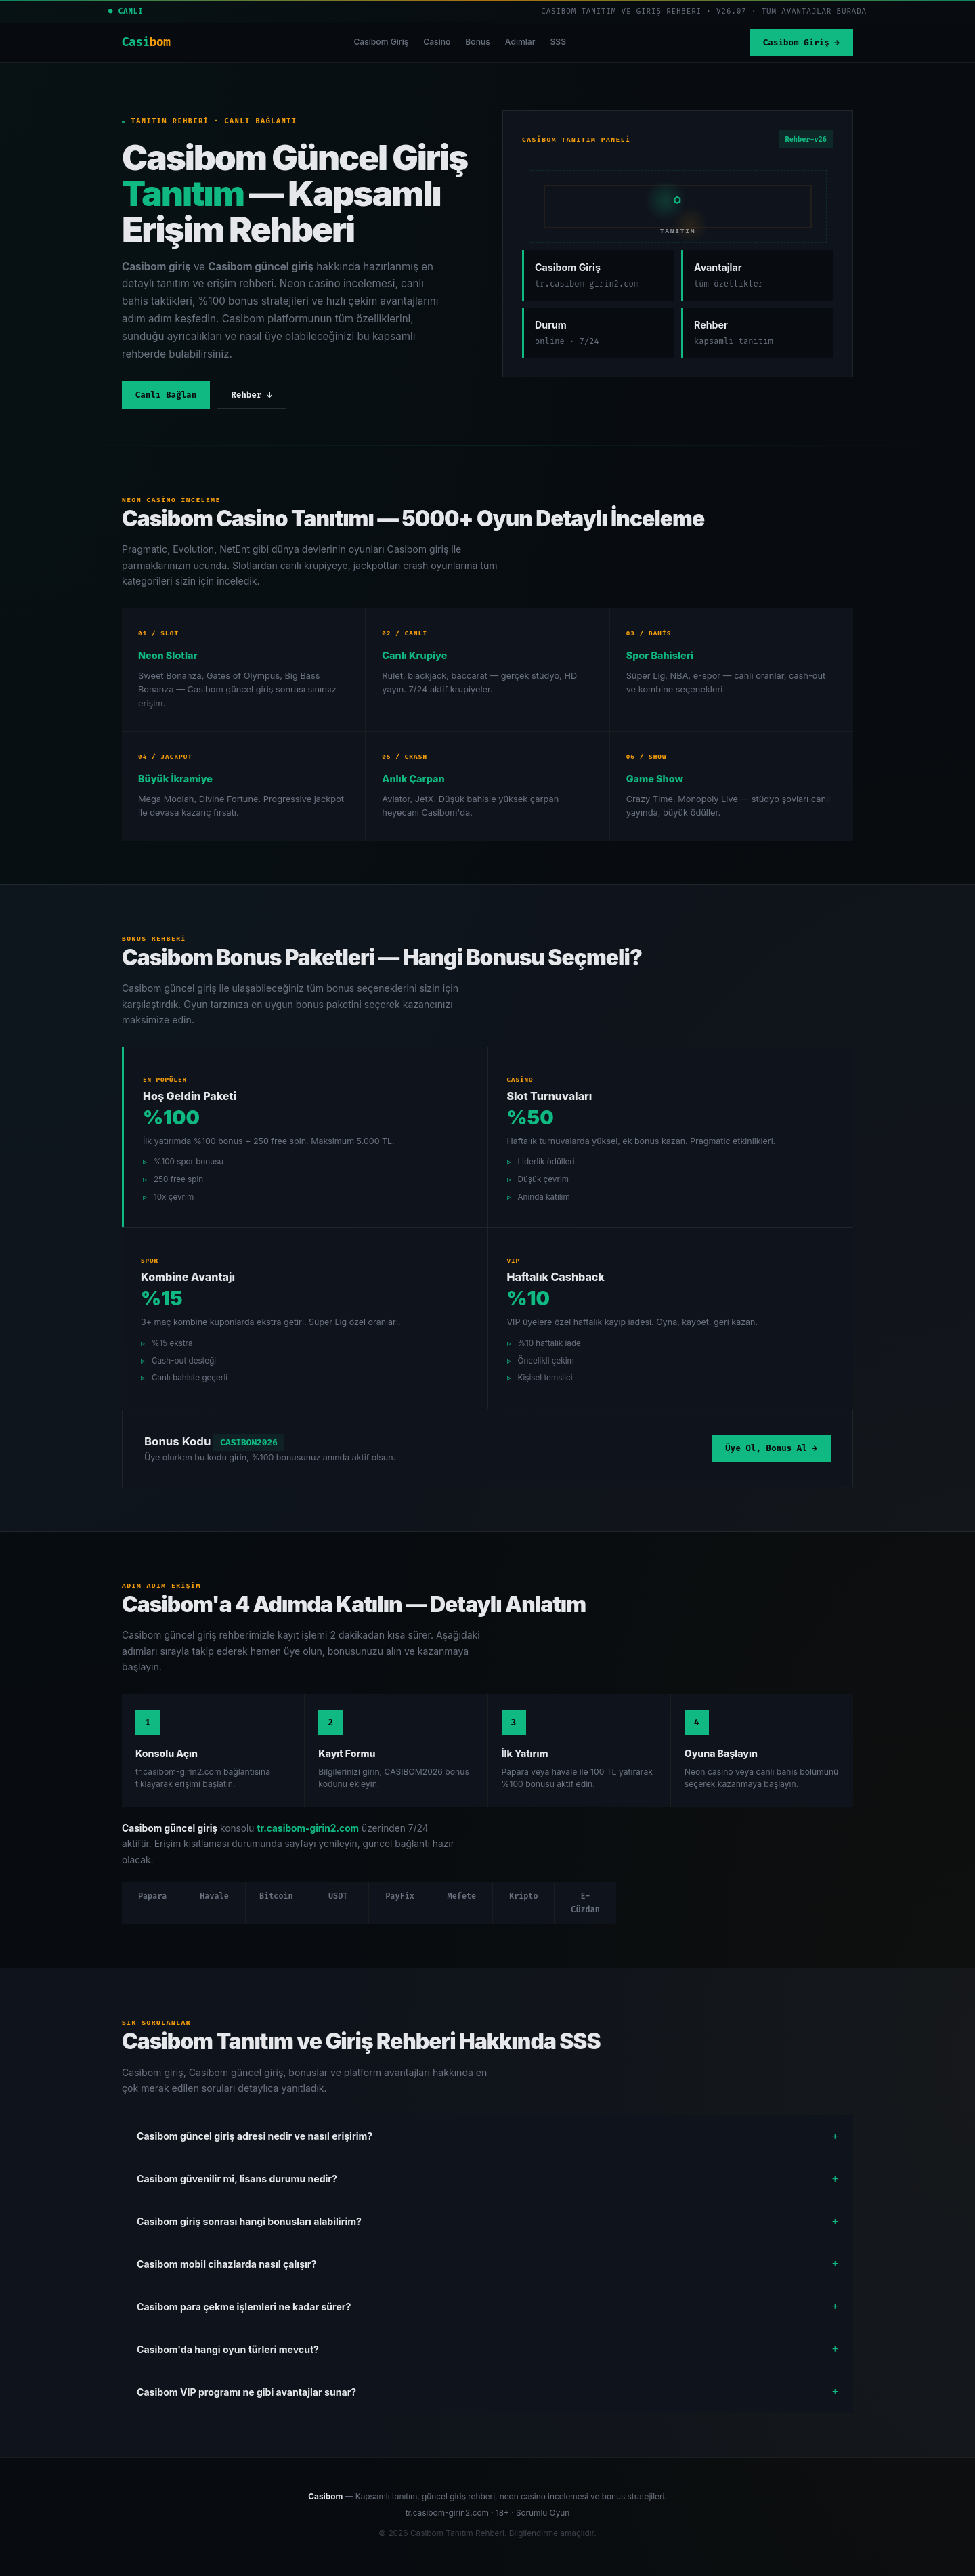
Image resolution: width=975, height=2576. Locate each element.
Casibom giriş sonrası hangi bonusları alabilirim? (249, 2221)
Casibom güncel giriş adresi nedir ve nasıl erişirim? (254, 2136)
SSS (558, 42)
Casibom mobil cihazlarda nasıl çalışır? (226, 2264)
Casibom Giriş (380, 42)
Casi (146, 42)
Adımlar (520, 42)
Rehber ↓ (251, 394)
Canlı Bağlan (165, 394)
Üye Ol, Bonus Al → (771, 1448)
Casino (436, 42)
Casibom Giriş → (801, 42)
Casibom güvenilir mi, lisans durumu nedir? (237, 2178)
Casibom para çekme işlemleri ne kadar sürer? (244, 2307)
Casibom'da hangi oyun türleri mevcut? (228, 2349)
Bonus (477, 42)
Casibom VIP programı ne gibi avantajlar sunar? (246, 2392)
